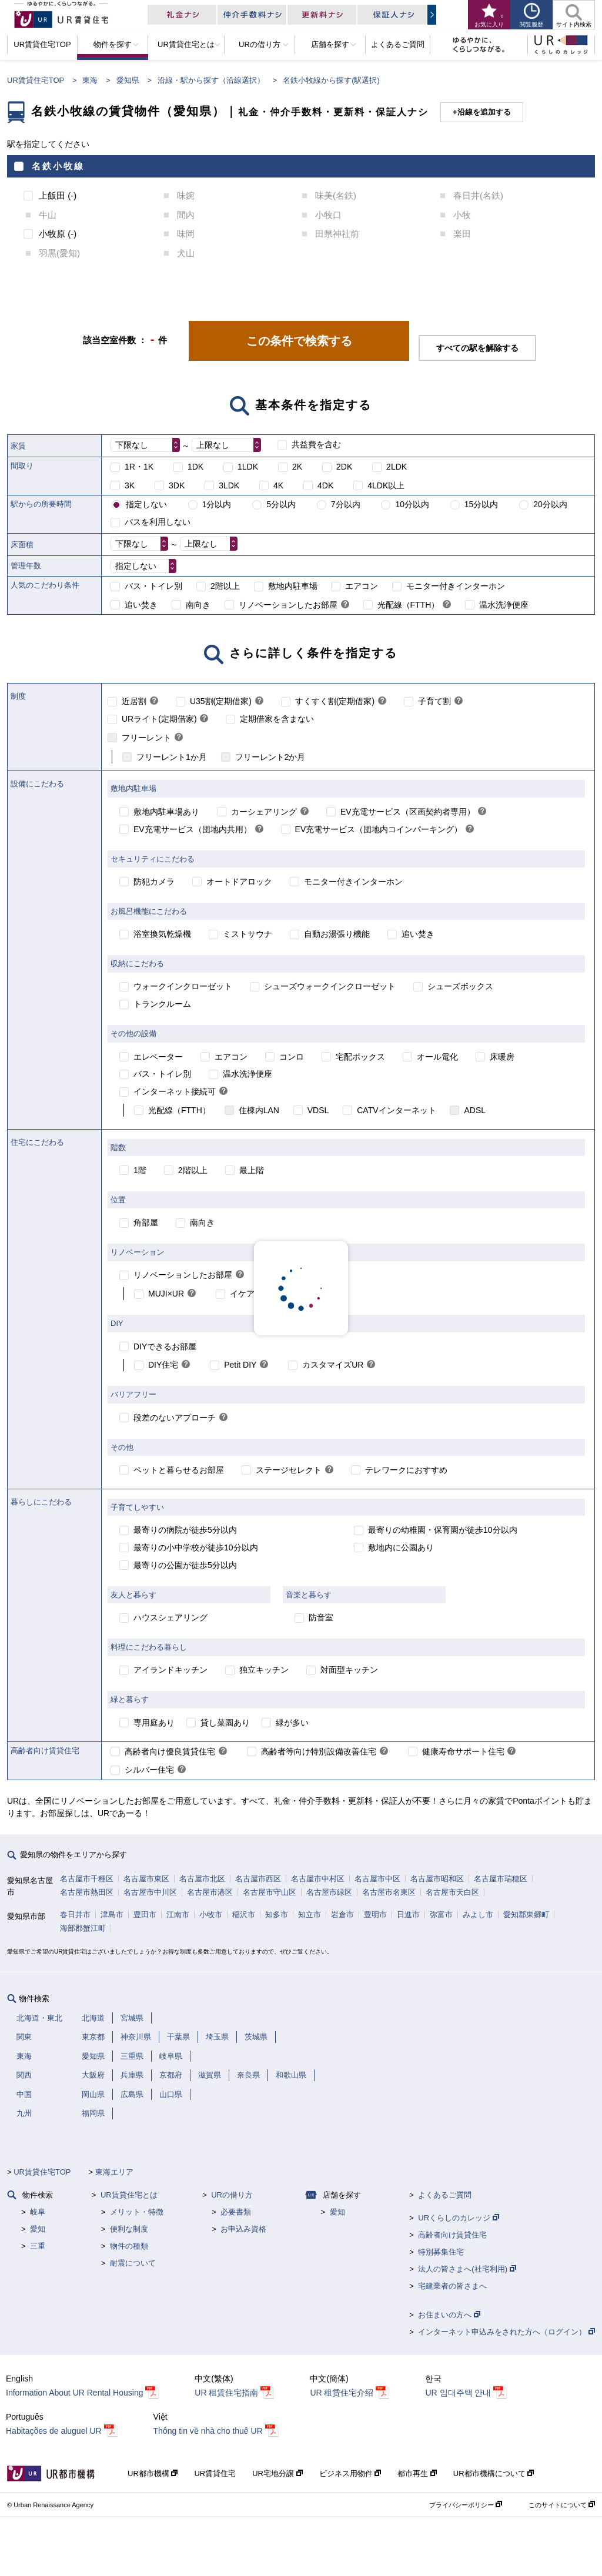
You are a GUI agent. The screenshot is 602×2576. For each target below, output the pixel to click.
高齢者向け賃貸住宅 (452, 2234)
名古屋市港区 (210, 1892)
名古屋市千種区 (86, 1878)
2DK (344, 466)
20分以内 (550, 504)
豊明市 (375, 1914)
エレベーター (158, 1056)
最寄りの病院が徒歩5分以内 (185, 1530)
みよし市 (478, 1914)
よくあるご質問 (444, 2194)
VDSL (318, 1110)
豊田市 (144, 1914)
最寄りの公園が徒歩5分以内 (185, 1565)
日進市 (408, 1914)
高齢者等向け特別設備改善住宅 (318, 1751)
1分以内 (217, 504)
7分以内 (345, 504)
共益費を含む (316, 444)
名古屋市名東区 (389, 1892)
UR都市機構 (153, 2473)
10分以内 (412, 504)
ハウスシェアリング (170, 1617)
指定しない (146, 504)
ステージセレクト (289, 1470)
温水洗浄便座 (504, 604)
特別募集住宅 (441, 2251)
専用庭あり (154, 1722)
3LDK (229, 485)
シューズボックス (460, 986)
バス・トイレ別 (153, 586)
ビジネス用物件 (350, 2473)
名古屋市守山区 (269, 1892)
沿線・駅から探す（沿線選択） (211, 80)
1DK (195, 466)
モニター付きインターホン (455, 586)
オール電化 (437, 1056)
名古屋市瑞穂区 (500, 1878)
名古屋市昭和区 (437, 1878)
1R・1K (139, 466)
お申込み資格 (243, 2229)
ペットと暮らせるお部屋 (178, 1470)
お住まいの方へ (449, 2314)
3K (130, 485)
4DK (325, 485)
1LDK (248, 466)
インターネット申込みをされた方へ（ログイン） (506, 2331)
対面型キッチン (349, 1669)
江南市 (177, 1914)
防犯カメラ (154, 881)
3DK (177, 485)
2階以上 (225, 586)
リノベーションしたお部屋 (288, 604)
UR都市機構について (493, 2473)
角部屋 (145, 1222)
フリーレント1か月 (171, 757)
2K (297, 466)
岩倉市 (342, 1914)
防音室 (321, 1617)
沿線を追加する (484, 112)
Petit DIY (240, 1364)
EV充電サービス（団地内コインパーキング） (379, 829)
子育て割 (434, 701)
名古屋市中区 (377, 1878)
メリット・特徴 (136, 2211)
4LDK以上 (385, 485)
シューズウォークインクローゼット (330, 986)
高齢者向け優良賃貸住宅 (170, 1751)
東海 (90, 80)
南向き (198, 604)
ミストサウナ (247, 934)
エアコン (361, 586)
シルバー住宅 (149, 1769)
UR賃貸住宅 (215, 2473)
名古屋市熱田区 (86, 1892)
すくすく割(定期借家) (334, 701)
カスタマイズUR (332, 1364)
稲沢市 (243, 1914)
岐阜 (37, 2211)
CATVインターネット (396, 1110)
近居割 (134, 701)
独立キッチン (264, 1669)
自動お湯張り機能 (337, 934)
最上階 (251, 1170)
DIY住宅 (163, 1364)
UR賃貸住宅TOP (35, 80)
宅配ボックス (360, 1056)
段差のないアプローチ (174, 1417)
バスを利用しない (157, 522)
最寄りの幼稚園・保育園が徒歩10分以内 (442, 1530)
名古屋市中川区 (150, 1892)
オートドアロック (239, 881)
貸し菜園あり (225, 1722)
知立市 (309, 1914)
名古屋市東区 (146, 1878)
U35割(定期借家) (221, 701)
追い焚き (141, 604)
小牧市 (210, 1914)
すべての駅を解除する (477, 348)
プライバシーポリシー (465, 2504)
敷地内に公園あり (401, 1547)
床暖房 (502, 1056)
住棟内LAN (259, 1110)
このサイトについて (562, 2504)
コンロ (291, 1056)
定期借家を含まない (277, 718)
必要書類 (235, 2211)
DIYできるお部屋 (164, 1346)
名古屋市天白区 (452, 1892)
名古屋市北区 (202, 1878)
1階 (139, 1170)
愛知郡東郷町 (526, 1914)
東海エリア (114, 2172)
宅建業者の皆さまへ (452, 2286)
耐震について (133, 2263)
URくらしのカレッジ (458, 2217)
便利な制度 (129, 2229)
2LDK (396, 466)
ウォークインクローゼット (182, 986)
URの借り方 (232, 2194)
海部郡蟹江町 (83, 1928)
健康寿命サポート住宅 (463, 1751)
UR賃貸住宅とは (129, 2194)
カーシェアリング (264, 811)
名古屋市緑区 (329, 1892)
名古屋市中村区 (318, 1878)
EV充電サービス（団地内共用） (192, 829)
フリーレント (146, 737)
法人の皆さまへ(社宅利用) (467, 2269)
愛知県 (127, 80)
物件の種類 (129, 2246)
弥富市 (441, 1914)
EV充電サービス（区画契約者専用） (407, 811)
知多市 (276, 1914)
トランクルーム (162, 1004)
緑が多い (292, 1722)
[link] (345, 605)
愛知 (37, 2229)
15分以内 (481, 504)
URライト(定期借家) (159, 718)
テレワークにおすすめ (406, 1470)
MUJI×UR (166, 1293)
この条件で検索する (299, 340)
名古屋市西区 (258, 1878)
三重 (37, 2246)
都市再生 (417, 2473)
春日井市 (75, 1914)
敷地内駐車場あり (166, 811)
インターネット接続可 (174, 1091)
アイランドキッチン (170, 1669)
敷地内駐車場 (292, 586)
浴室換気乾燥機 (162, 934)
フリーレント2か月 (270, 757)
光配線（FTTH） (408, 604)
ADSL (475, 1110)
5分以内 (281, 504)
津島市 (112, 1914)
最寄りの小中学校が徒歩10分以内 (195, 1547)
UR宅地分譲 (277, 2473)
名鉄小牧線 (58, 166)
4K (278, 485)
